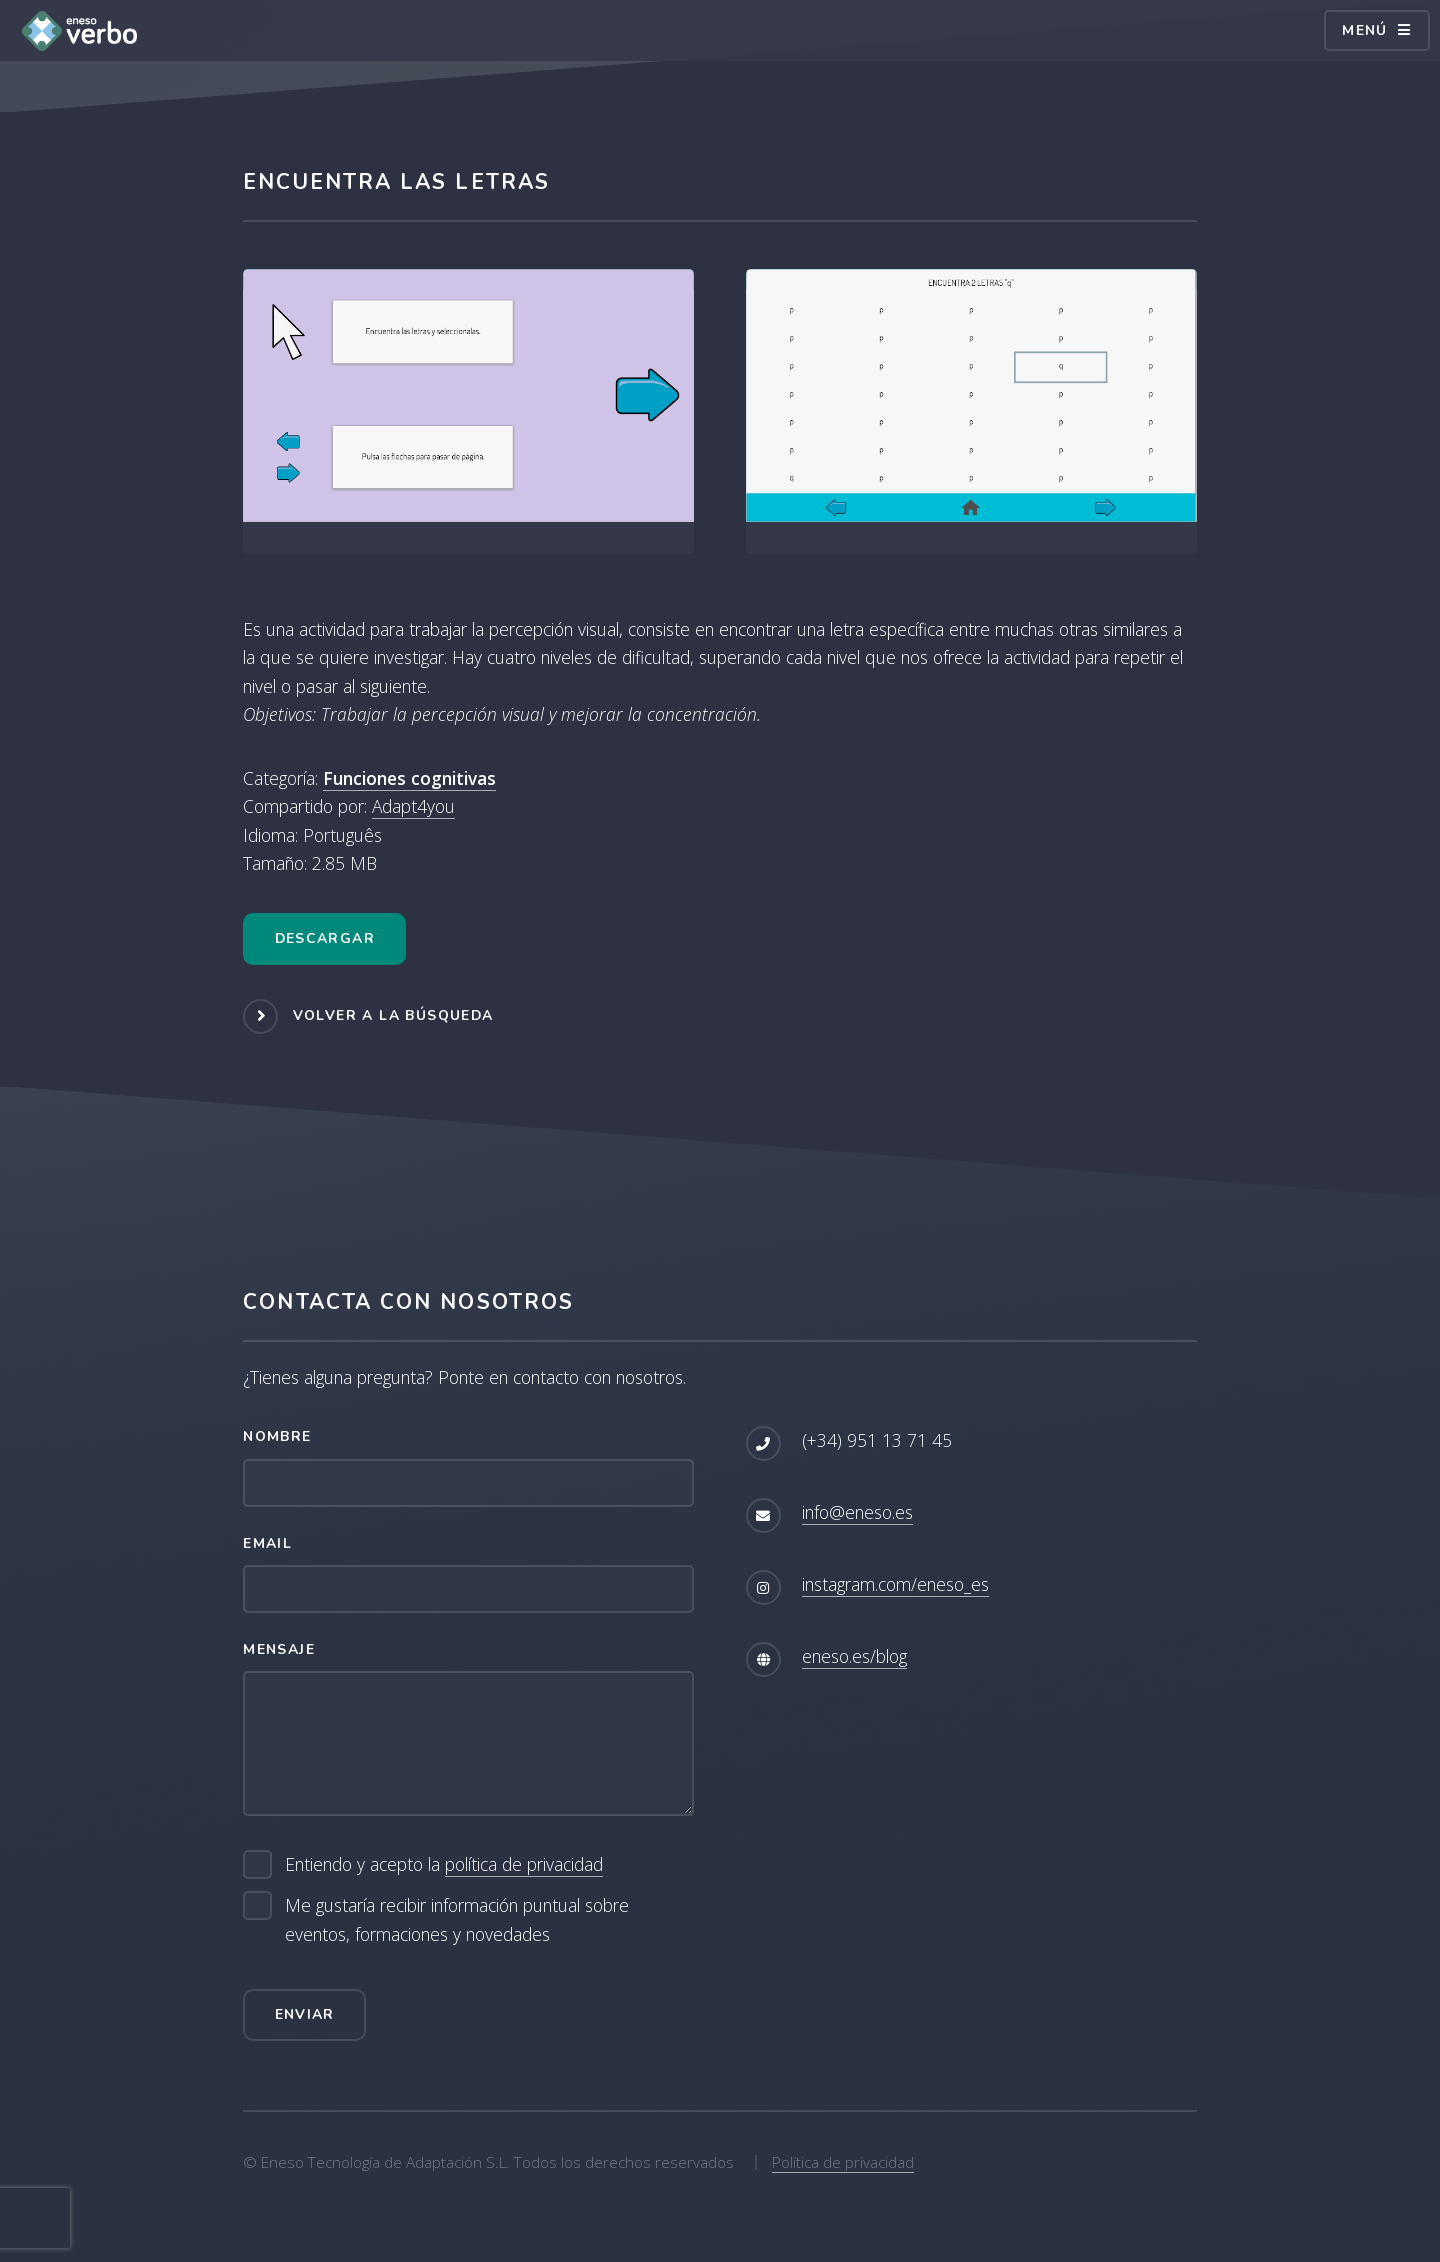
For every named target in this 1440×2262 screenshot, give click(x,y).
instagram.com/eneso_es (895, 1584)
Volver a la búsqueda (393, 1015)
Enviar (305, 2014)
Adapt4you (413, 806)
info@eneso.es (857, 1512)
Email (267, 1543)
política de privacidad (524, 1864)
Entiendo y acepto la (444, 1864)
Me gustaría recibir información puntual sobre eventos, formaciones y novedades (457, 1919)
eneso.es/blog (854, 1656)
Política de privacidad (843, 2162)
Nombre (277, 1436)
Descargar (325, 938)
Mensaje (279, 1649)
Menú (1365, 30)
